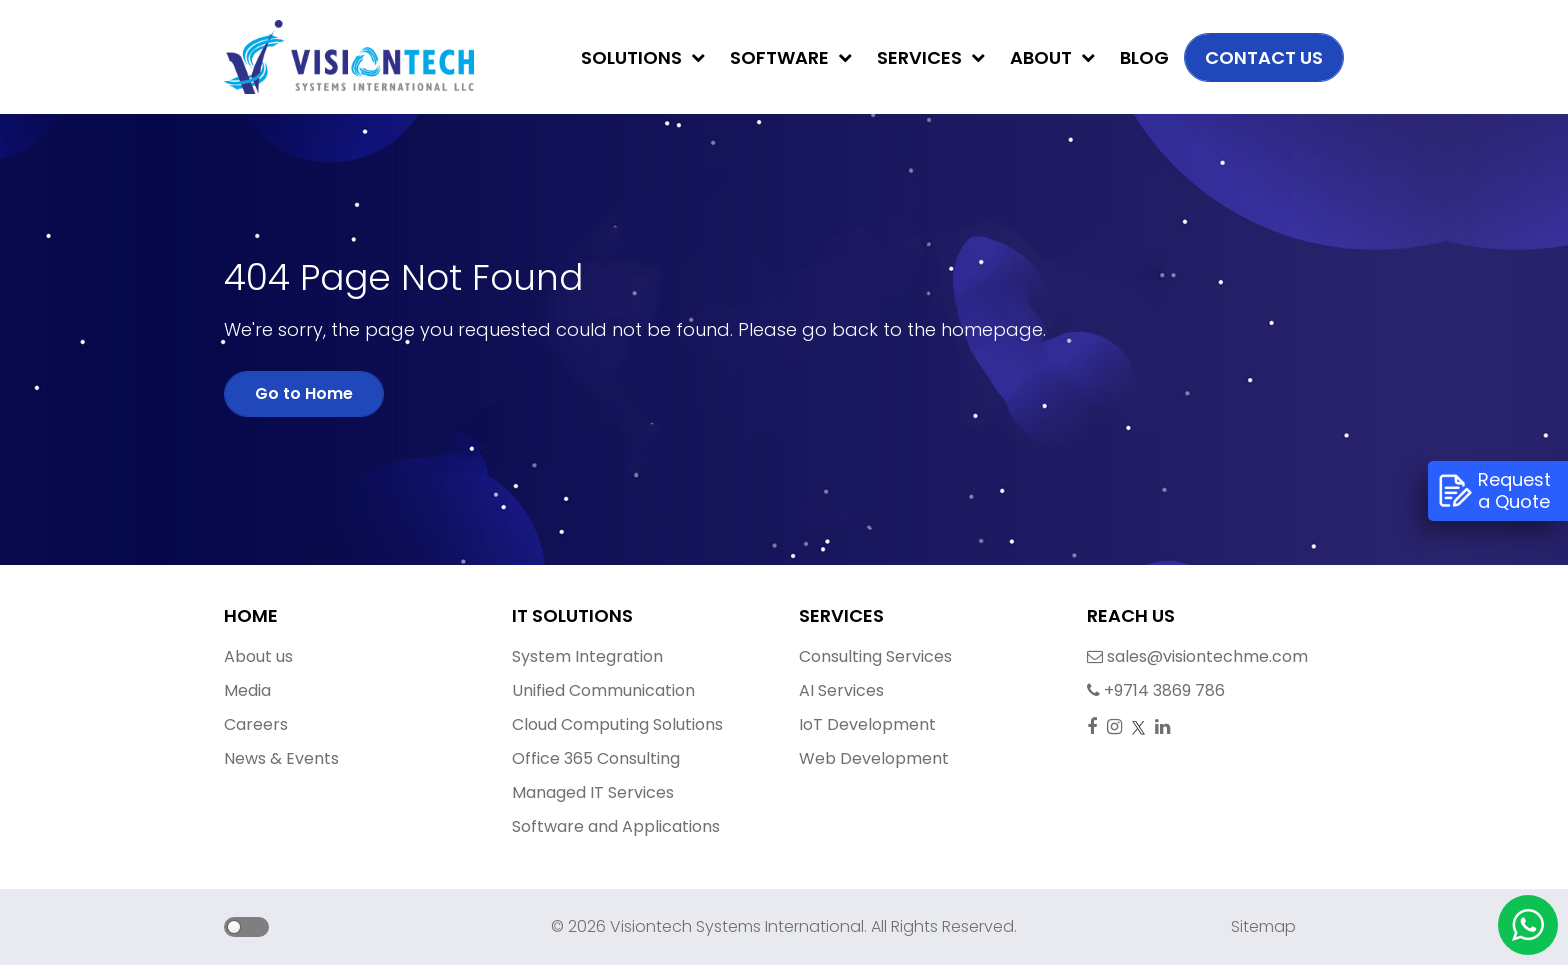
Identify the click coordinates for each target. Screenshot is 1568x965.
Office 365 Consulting (596, 758)
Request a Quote (1494, 490)
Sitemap (1263, 926)
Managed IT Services (593, 792)
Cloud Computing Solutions (617, 724)
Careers (256, 724)
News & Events (281, 758)
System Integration (587, 656)
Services (931, 57)
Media (247, 690)
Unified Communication (603, 690)
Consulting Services (875, 656)
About (1052, 57)
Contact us (1264, 57)
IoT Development (867, 724)
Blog (1144, 57)
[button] (226, 929)
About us (258, 656)
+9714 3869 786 (1144, 690)
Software (791, 57)
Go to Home (304, 393)
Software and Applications (616, 826)
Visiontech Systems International (735, 926)
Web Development (874, 758)
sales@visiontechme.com (1144, 656)
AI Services (841, 690)
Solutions (643, 57)
